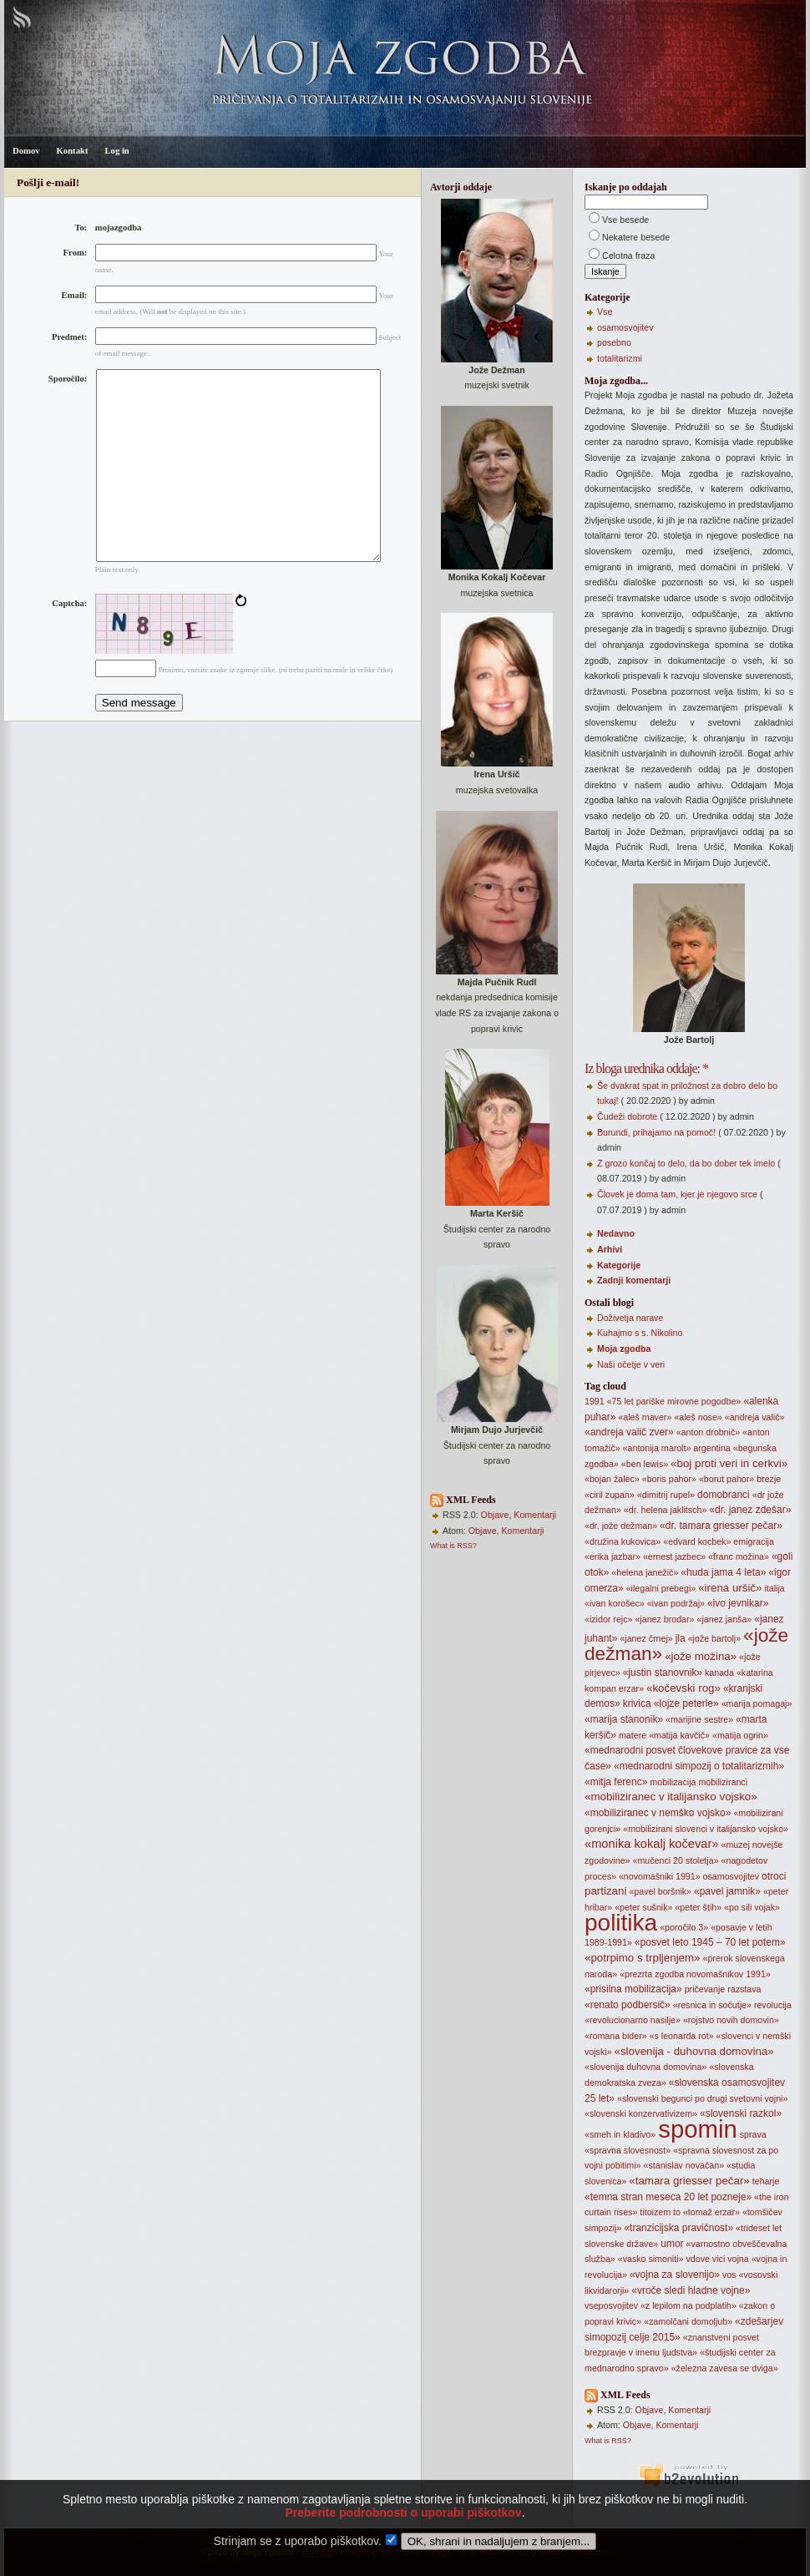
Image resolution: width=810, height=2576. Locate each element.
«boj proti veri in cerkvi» (729, 1463)
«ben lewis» (644, 1464)
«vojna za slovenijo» (675, 2274)
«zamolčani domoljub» (688, 2321)
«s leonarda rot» (682, 2036)
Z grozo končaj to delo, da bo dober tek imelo (686, 1163)
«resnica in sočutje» (712, 2005)
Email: (75, 295)
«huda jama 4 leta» (723, 1572)
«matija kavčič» (679, 1735)
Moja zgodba (624, 1349)
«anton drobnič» (708, 1432)
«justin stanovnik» (662, 1672)
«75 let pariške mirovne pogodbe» (674, 1401)
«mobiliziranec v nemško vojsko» (658, 1813)
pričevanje (705, 1989)
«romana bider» (616, 2036)
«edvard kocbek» (697, 1541)
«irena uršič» (730, 1588)
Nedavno (616, 1233)
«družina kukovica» (623, 1541)
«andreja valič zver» (629, 1432)
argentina (711, 1448)
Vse (604, 311)
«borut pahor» (726, 1479)
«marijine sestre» (699, 1719)
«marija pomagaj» (756, 1703)
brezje (769, 1479)
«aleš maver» (644, 1417)
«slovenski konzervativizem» (641, 2113)
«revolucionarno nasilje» (633, 2020)
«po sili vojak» (752, 1907)
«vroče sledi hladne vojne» (690, 2290)
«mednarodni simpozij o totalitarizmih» (699, 1766)
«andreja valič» (755, 1417)
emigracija (753, 1541)
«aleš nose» (697, 1417)
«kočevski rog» (683, 1688)
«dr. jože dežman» (621, 1526)
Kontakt (73, 150)
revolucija (773, 2005)
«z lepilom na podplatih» (688, 2305)
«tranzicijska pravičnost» (678, 2228)
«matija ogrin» (740, 1735)
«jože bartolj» (714, 1638)
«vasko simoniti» (651, 2259)
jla (681, 1638)
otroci (774, 1876)
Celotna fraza (628, 256)
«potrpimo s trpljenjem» (643, 1957)
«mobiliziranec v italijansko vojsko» (671, 1796)
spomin (697, 2129)
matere (632, 1735)
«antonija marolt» (657, 1448)
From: (75, 252)
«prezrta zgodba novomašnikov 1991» (695, 1974)
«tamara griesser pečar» (689, 2180)
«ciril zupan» (610, 1495)
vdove (697, 2259)
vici (718, 2259)
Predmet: (69, 337)
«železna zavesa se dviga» (724, 2368)
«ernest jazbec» (674, 1556)
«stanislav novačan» (684, 2165)
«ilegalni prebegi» (661, 1588)
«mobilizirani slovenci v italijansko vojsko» (705, 1829)
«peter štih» (698, 1907)
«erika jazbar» (612, 1556)
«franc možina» (738, 1556)
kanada (719, 1673)
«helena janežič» (644, 1572)
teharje (766, 2181)
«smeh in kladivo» (620, 2134)
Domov (26, 150)
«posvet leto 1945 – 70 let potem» (710, 1942)
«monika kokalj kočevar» (651, 1843)
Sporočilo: (68, 378)
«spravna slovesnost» (628, 2150)
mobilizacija (673, 1782)
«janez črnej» (646, 1638)
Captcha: (69, 642)
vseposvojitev (611, 2305)
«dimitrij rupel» (666, 1495)
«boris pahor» (669, 1479)
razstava (744, 1989)
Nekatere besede (636, 237)
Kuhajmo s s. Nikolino (639, 1333)
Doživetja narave (630, 1318)
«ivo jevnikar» (737, 1603)
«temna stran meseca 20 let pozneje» (668, 2197)
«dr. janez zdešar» (750, 1510)
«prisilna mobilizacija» (633, 1989)
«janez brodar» (664, 1619)
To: (80, 227)
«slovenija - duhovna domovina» (694, 2051)
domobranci (723, 1495)
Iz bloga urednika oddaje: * (646, 1068)
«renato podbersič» (628, 2005)
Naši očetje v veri (631, 1364)
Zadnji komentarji (634, 1280)
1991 (595, 1401)
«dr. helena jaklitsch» (665, 1510)
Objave (495, 1515)
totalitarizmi (619, 358)
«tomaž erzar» (711, 2212)
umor (672, 2244)
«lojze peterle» (686, 1703)
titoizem (655, 2212)
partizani (605, 1891)
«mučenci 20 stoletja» (675, 1860)
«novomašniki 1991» (660, 1876)
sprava (753, 2134)
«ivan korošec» (615, 1603)
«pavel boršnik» (660, 1891)
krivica (637, 1703)
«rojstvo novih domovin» (731, 2020)
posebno (614, 342)
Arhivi (609, 1249)
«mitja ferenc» (616, 1782)
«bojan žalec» (612, 1479)
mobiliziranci (722, 1782)
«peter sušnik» (643, 1907)
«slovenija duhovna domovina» (645, 2067)
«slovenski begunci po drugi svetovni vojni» (702, 2098)
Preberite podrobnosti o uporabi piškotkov (403, 2535)
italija (774, 1588)
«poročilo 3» (684, 1927)
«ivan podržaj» (676, 1603)
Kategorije (618, 1265)
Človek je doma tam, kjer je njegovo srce (677, 1194)
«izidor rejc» (608, 1619)
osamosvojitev (625, 327)
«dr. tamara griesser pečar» (721, 1525)
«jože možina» (701, 1656)
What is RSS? (453, 1545)
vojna (737, 2259)
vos (729, 2275)
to (677, 2212)
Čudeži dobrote (627, 1116)
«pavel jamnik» (727, 1891)
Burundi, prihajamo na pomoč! (656, 1132)
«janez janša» (724, 1619)
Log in (116, 150)
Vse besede (625, 220)
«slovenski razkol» (741, 2113)
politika (621, 1923)
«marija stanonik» (624, 1719)
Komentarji (535, 1515)
